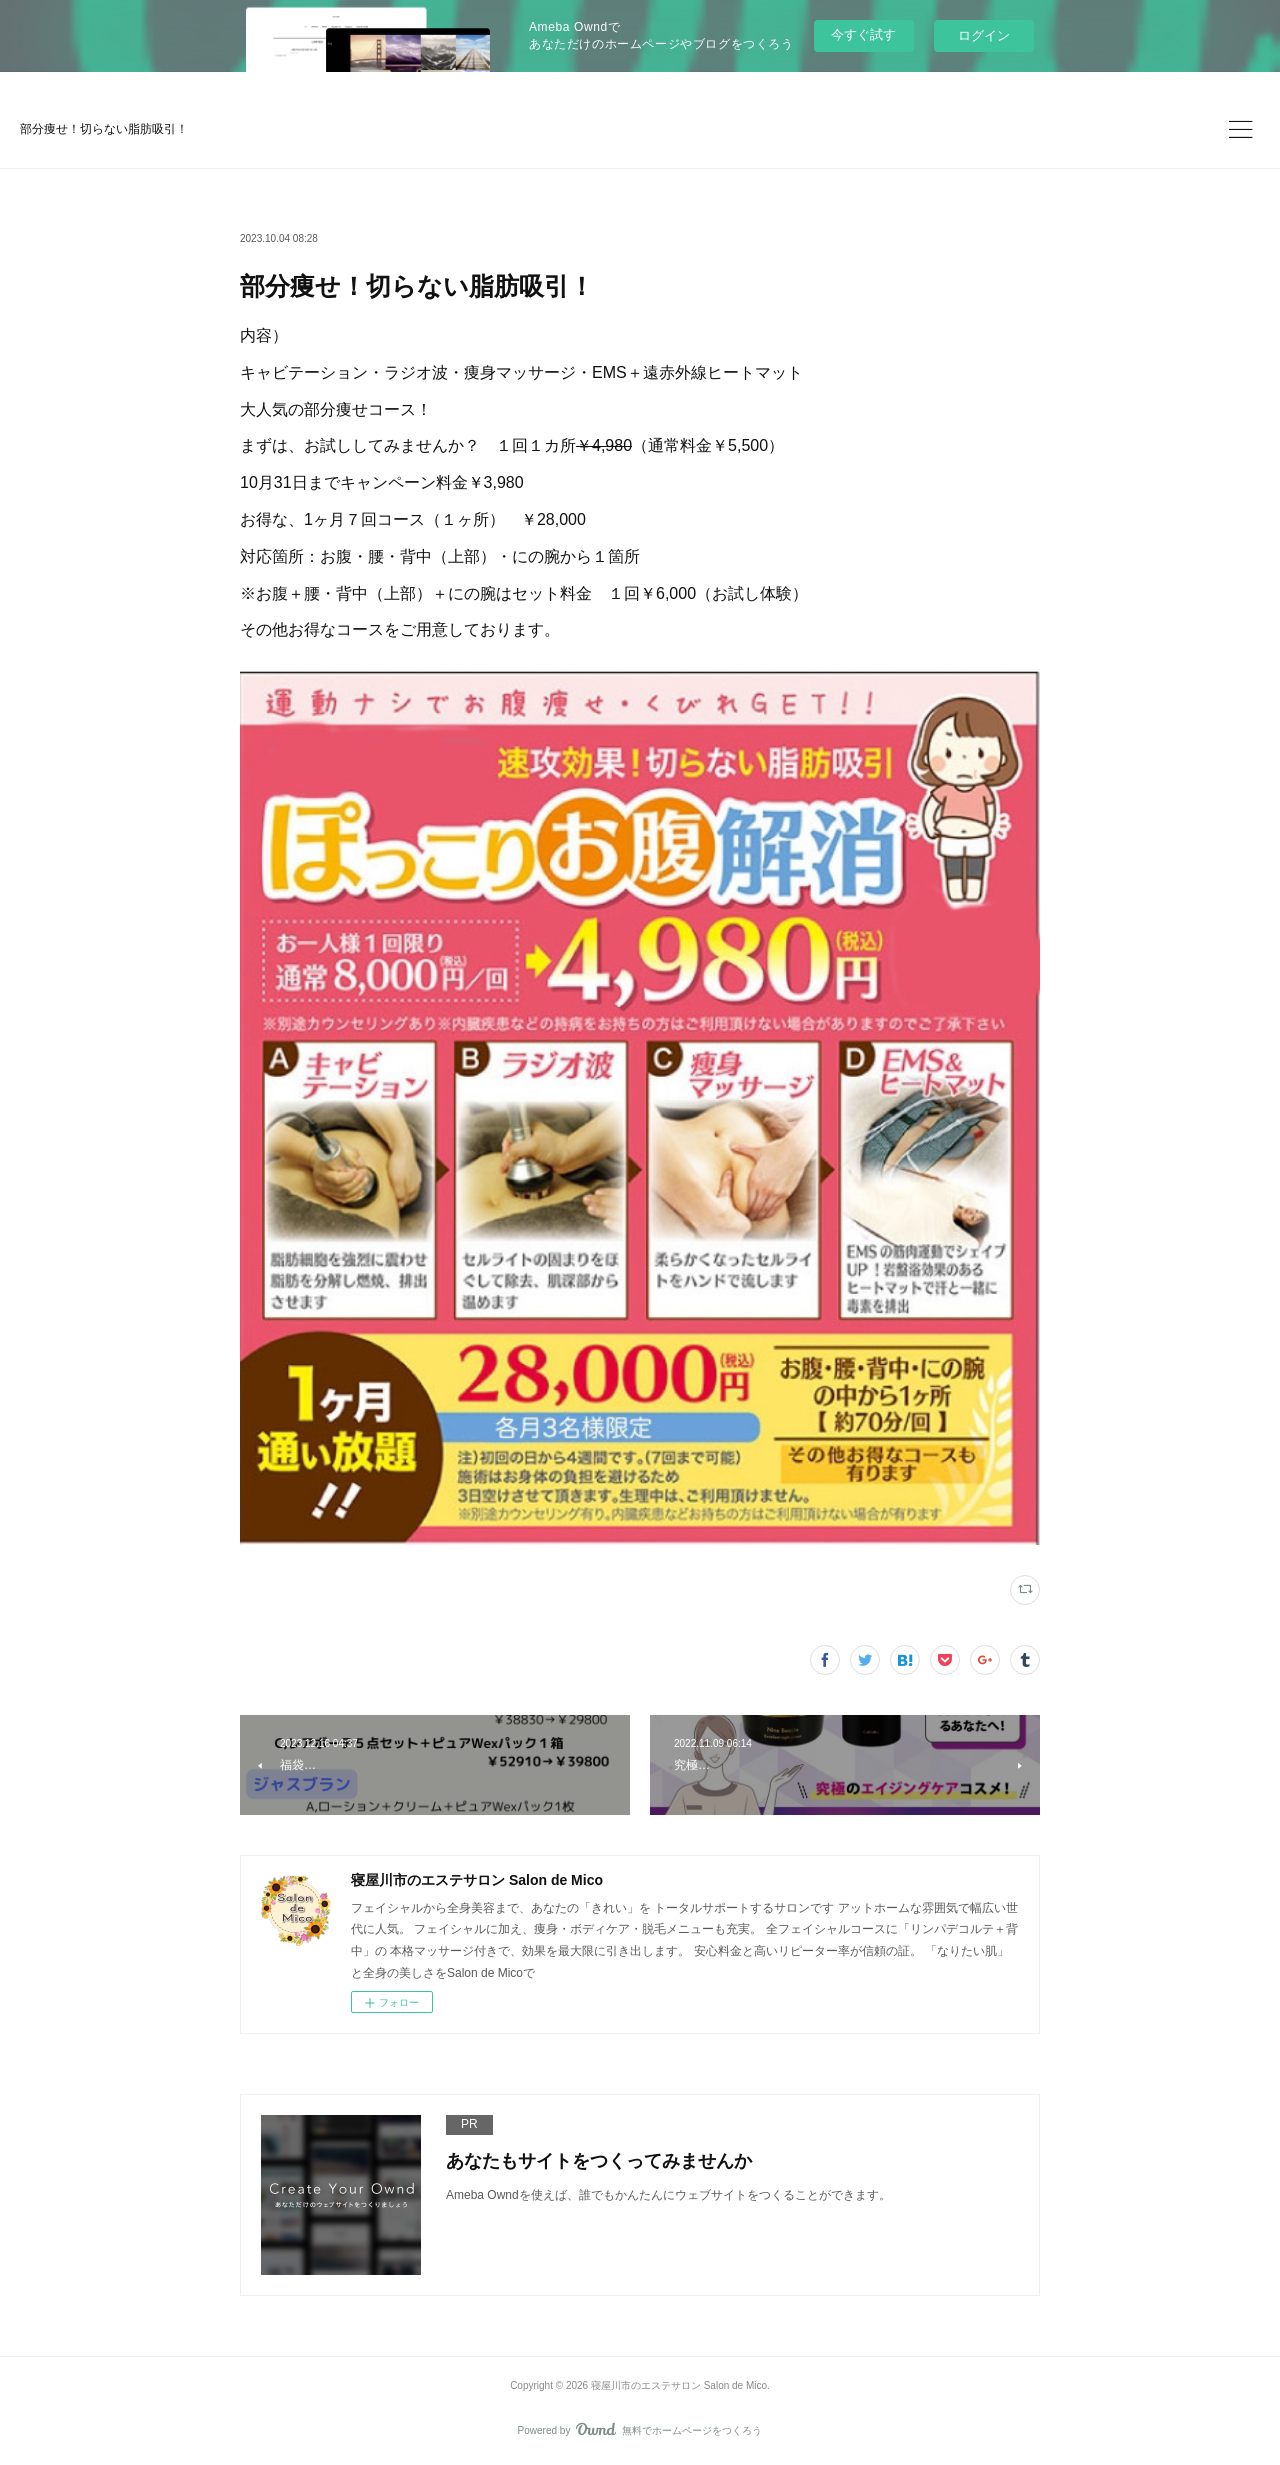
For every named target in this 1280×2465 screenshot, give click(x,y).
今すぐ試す (863, 34)
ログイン (984, 35)
